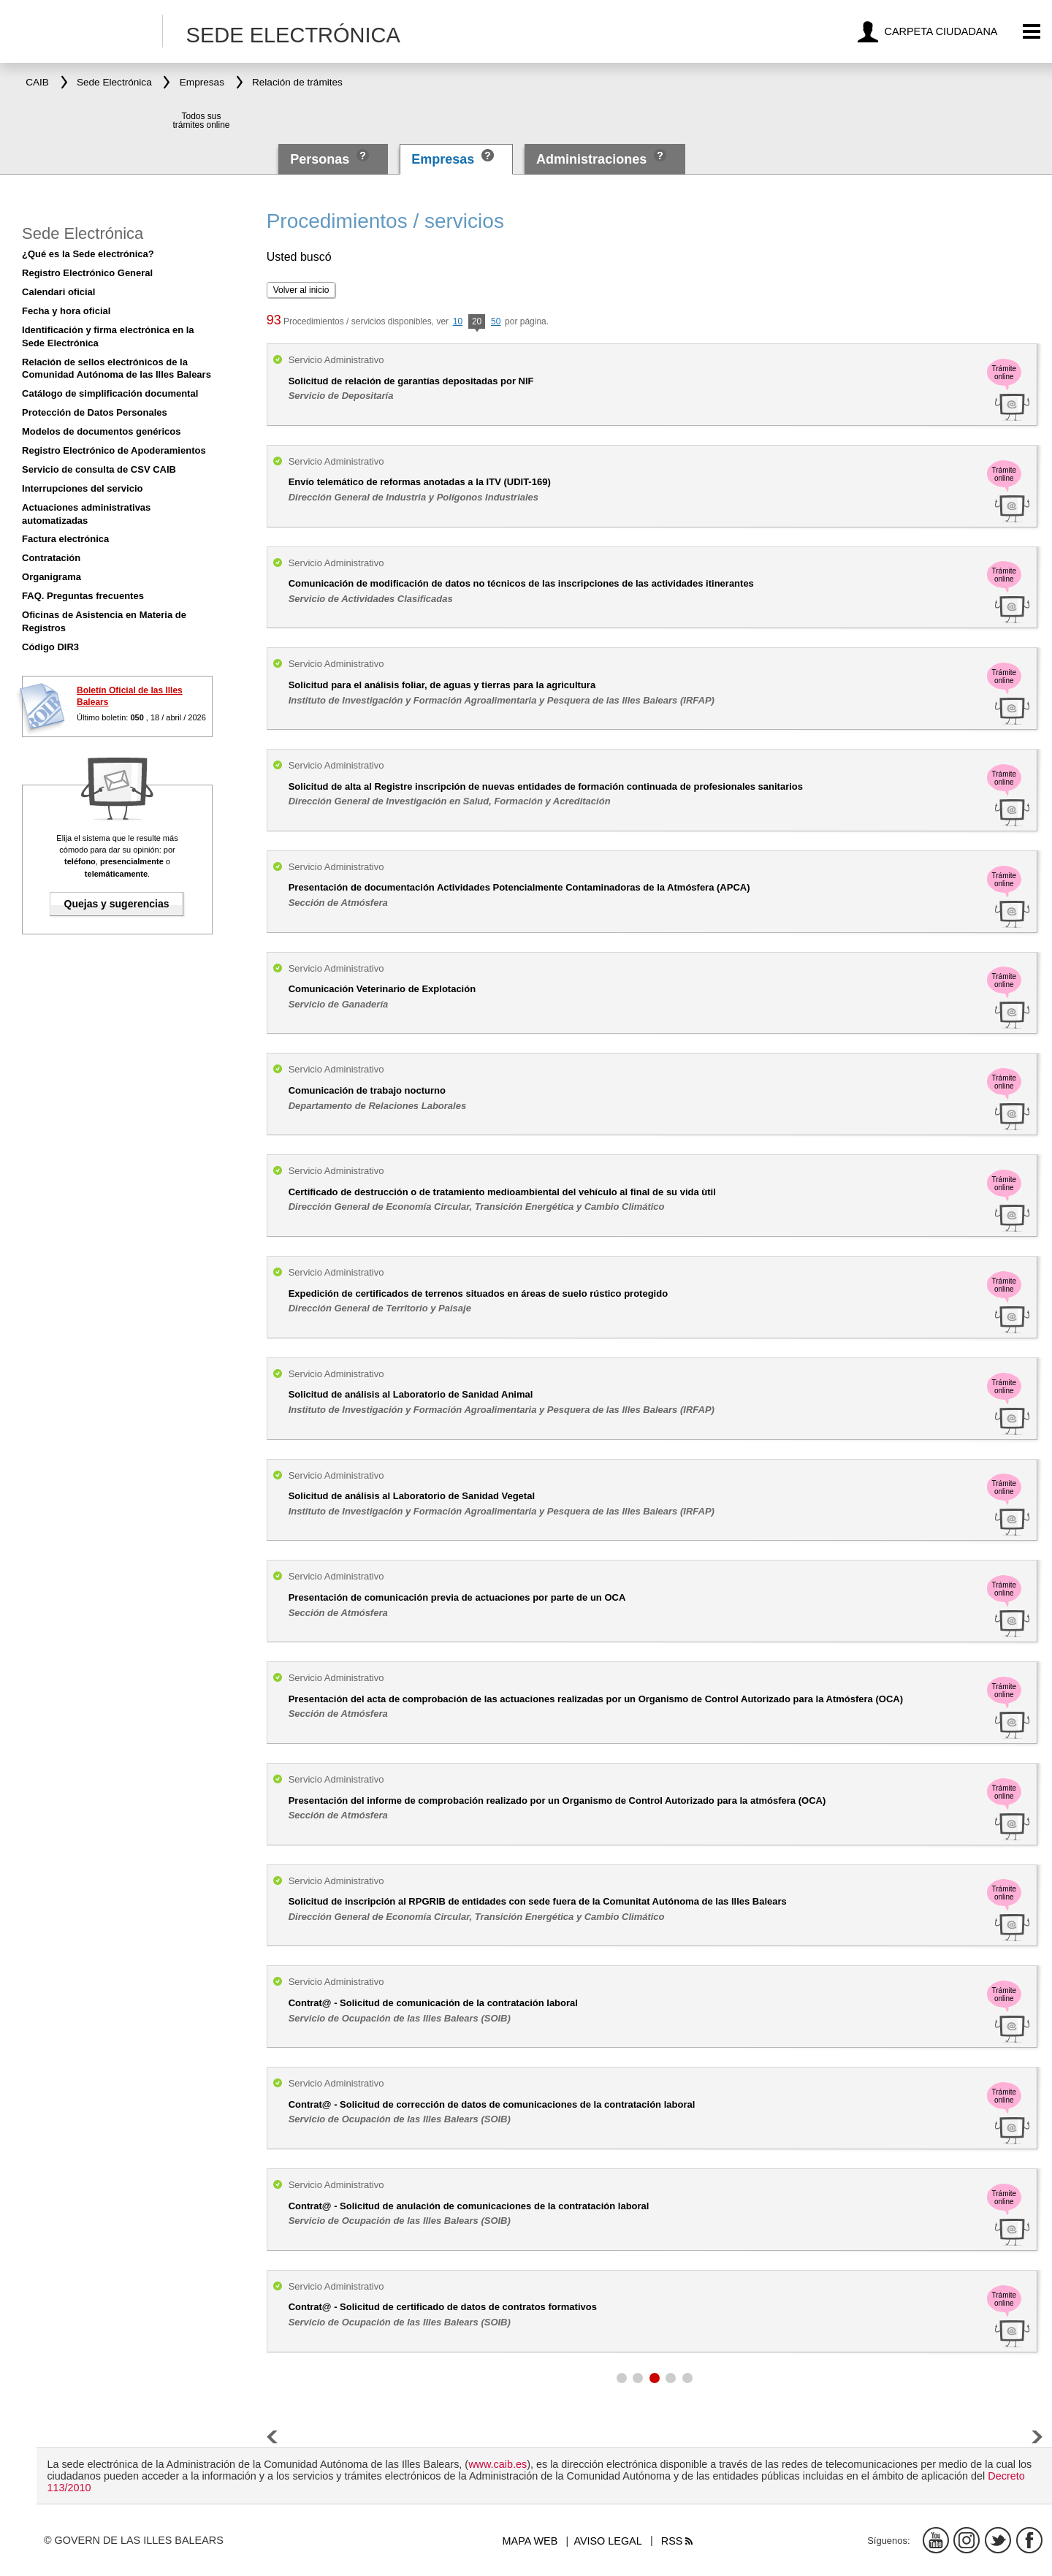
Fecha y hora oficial (66, 310)
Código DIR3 (50, 646)
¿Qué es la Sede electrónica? (88, 253)
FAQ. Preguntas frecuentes (83, 595)
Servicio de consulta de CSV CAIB (99, 469)
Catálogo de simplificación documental (110, 393)
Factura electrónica (65, 538)
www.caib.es (497, 2464)
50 (495, 321)
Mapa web (530, 2541)
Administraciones (591, 159)
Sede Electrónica (82, 233)
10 (457, 321)
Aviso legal (607, 2541)
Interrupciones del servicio (82, 488)
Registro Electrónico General (87, 272)
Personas (321, 159)
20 (476, 322)
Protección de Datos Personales (94, 412)
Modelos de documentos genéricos (101, 431)
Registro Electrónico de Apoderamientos (114, 450)
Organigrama (51, 576)
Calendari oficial (58, 291)
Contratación (51, 557)
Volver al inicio (301, 290)
